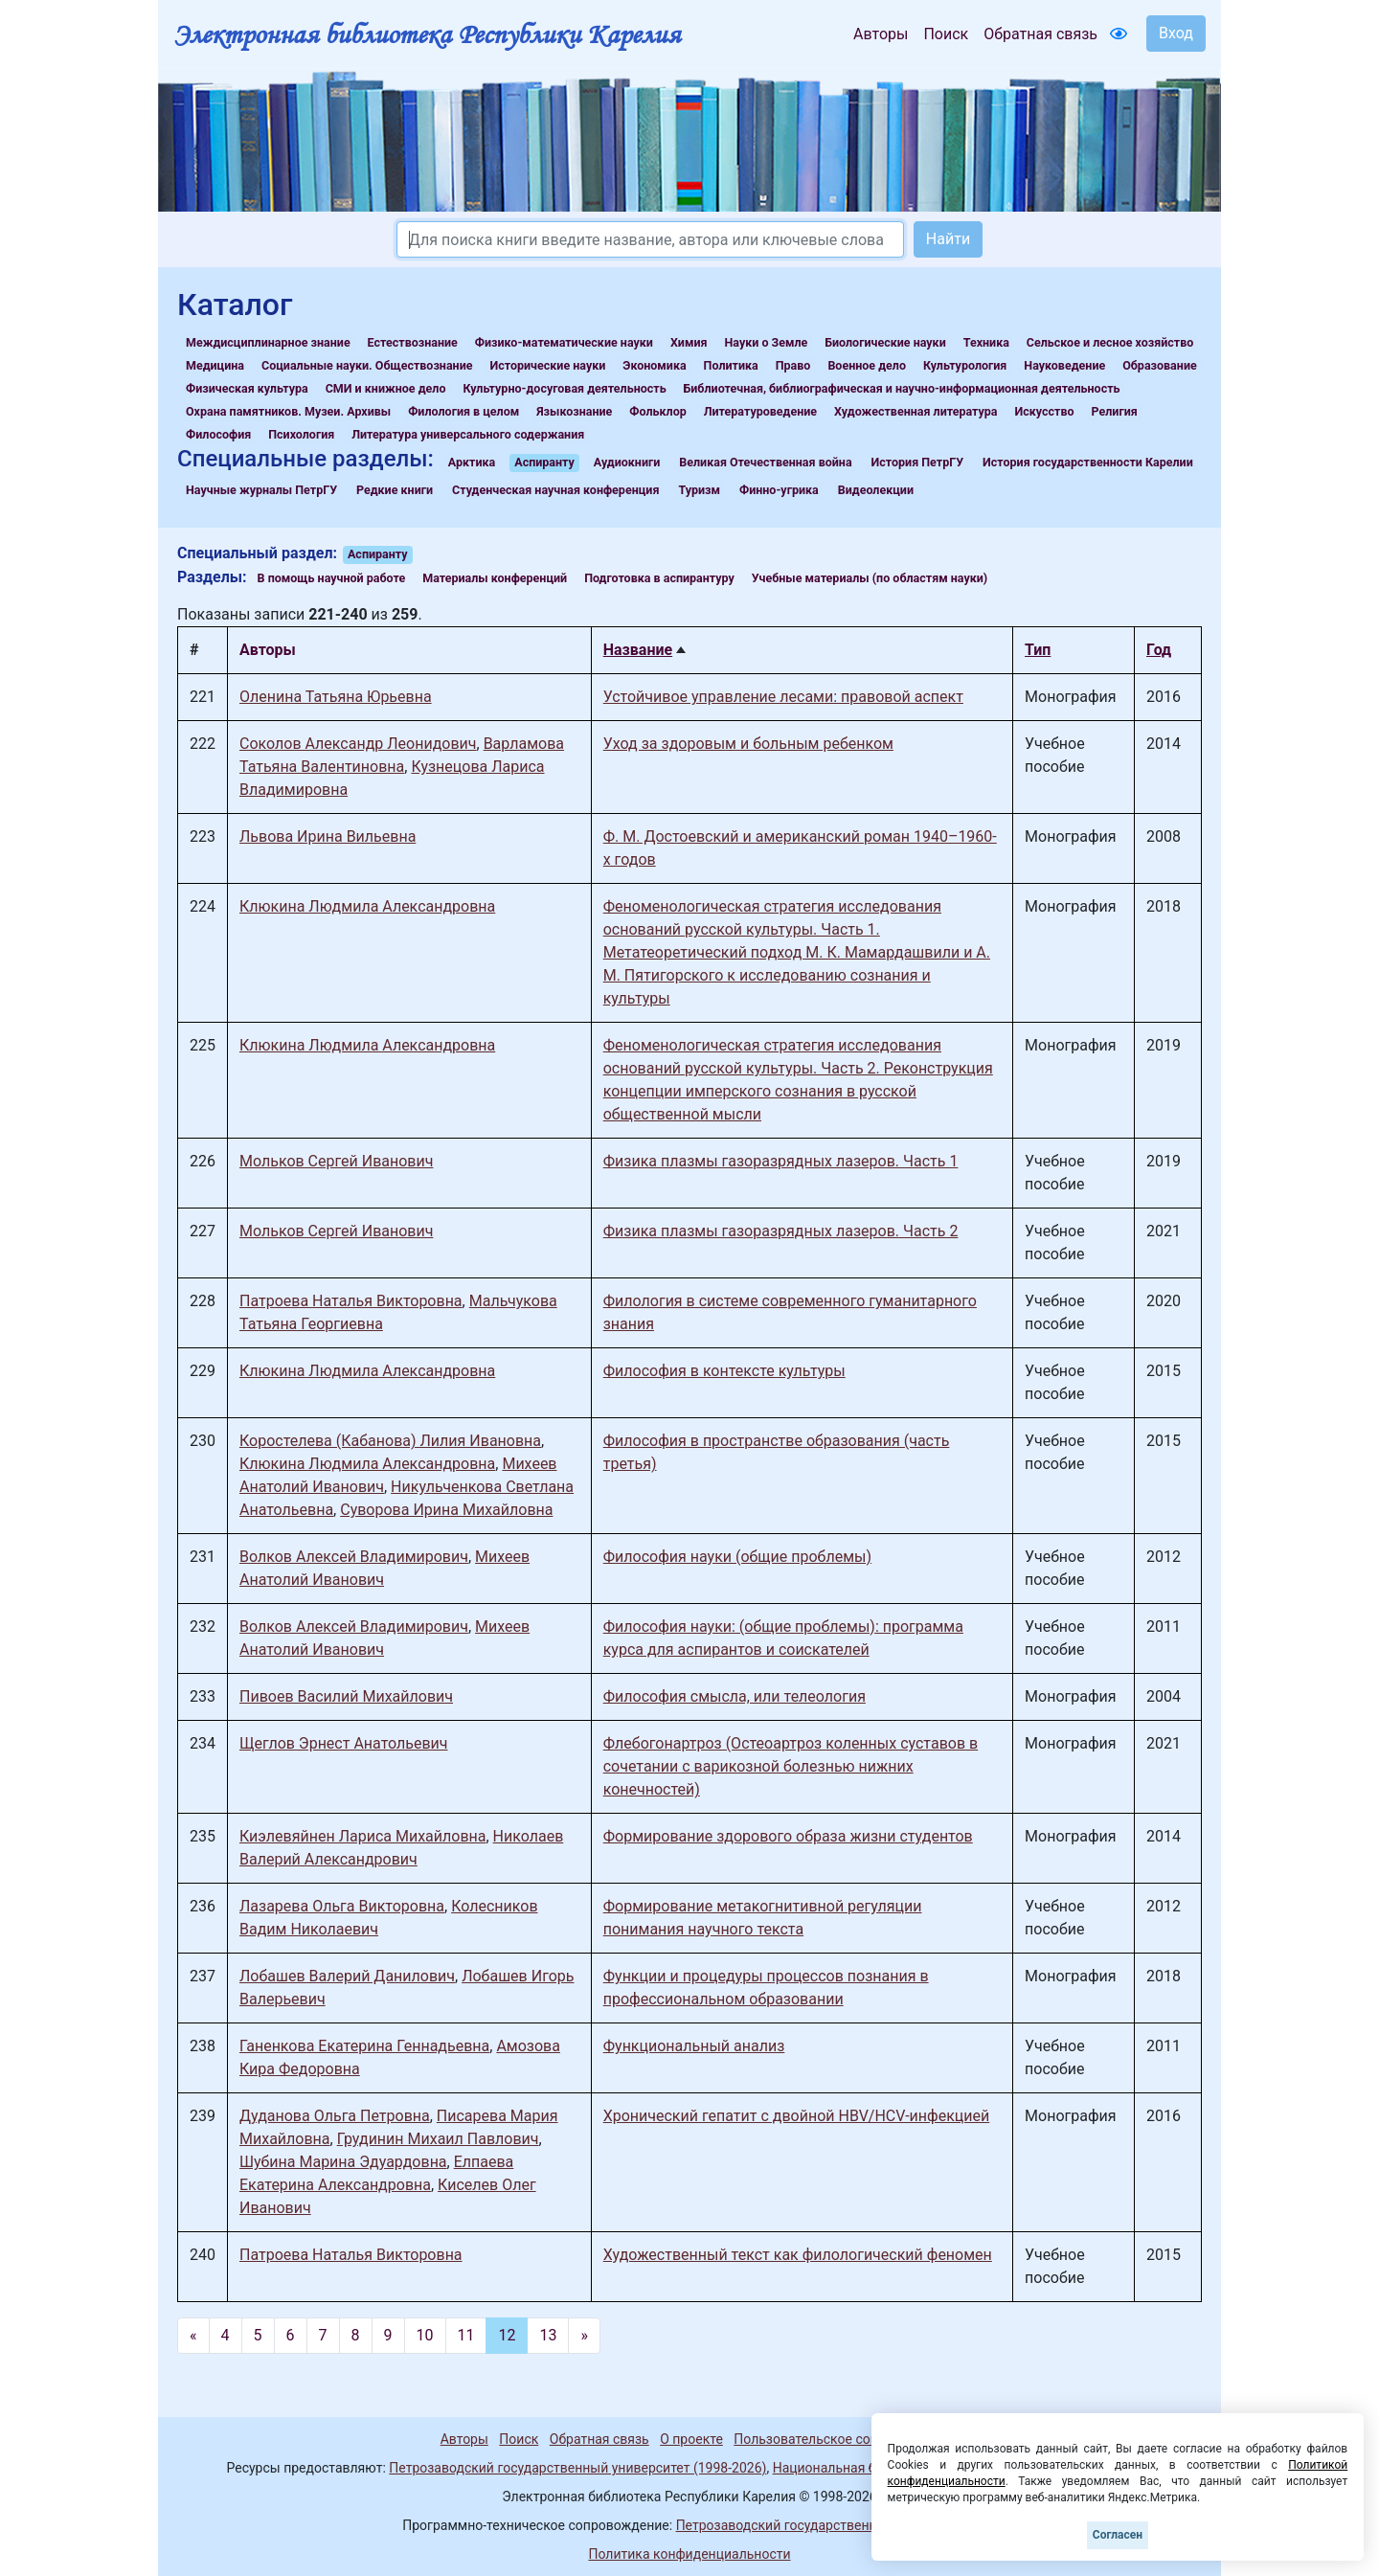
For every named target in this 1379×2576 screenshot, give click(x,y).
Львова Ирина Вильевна (327, 836)
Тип (1038, 650)
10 (425, 2335)
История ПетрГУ (917, 462)
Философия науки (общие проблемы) (737, 1557)
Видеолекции (876, 490)
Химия (689, 342)
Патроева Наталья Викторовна (351, 1301)
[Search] (650, 239)
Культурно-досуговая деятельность (564, 388)
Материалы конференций (494, 578)
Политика (731, 365)
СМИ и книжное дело (386, 388)
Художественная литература (915, 411)
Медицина (215, 365)
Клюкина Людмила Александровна (367, 906)
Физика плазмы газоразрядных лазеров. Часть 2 (781, 1231)
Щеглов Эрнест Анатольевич (343, 1743)
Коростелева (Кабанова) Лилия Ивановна (390, 1441)
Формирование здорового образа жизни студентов (788, 1836)
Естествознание (413, 342)
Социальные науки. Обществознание (367, 365)
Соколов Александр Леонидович (358, 743)
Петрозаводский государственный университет (826, 2525)
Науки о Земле (765, 342)
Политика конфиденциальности (689, 2554)
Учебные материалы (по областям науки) (869, 578)
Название (637, 650)
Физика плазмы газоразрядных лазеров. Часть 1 (781, 1161)
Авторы (880, 34)
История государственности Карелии (1088, 462)
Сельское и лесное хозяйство (1110, 342)
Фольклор (657, 411)
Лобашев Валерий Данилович (347, 1976)
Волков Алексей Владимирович (353, 1557)
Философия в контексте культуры (724, 1371)
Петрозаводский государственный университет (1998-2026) (577, 2467)
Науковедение (1064, 365)
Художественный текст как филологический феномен (797, 2255)
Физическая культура (247, 388)
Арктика (471, 462)
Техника (986, 342)
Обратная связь (1040, 34)
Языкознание (574, 411)
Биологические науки (885, 342)
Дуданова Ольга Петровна (334, 2116)
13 (547, 2335)
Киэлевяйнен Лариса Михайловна (362, 1836)
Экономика (654, 365)
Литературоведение (760, 411)
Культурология (964, 365)
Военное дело (866, 365)
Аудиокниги (627, 462)
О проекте (691, 2439)
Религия (1115, 411)
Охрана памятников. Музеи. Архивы (288, 411)
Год (1158, 650)
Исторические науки (547, 365)
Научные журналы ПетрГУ (261, 490)
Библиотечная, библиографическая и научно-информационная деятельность (902, 388)
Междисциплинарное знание (268, 342)
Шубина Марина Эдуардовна (343, 2162)
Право (793, 365)
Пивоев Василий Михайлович (346, 1696)
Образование (1159, 365)
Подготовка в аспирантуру (659, 578)
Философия (218, 434)
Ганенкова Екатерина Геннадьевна (364, 2046)
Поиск (945, 34)
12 (506, 2335)
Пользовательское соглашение (832, 2439)
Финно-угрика (779, 490)
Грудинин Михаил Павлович (438, 2139)
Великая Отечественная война (765, 462)
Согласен (1117, 2535)
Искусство (1044, 411)
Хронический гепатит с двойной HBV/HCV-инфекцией (796, 2116)
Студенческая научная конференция (555, 490)
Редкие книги (394, 490)
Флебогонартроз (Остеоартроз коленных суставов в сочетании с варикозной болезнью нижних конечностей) (790, 1766)
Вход (1176, 33)
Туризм (699, 490)
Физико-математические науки (564, 342)
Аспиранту (544, 462)
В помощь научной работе (332, 578)
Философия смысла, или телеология (734, 1696)
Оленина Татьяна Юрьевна (335, 697)
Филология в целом (463, 411)
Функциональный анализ (694, 2046)
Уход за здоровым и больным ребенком (748, 743)
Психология (301, 434)
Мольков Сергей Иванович (336, 1161)
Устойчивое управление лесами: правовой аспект (783, 697)
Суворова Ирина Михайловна (446, 1510)
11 (466, 2335)
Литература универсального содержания (467, 434)
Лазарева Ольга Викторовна (341, 1906)
